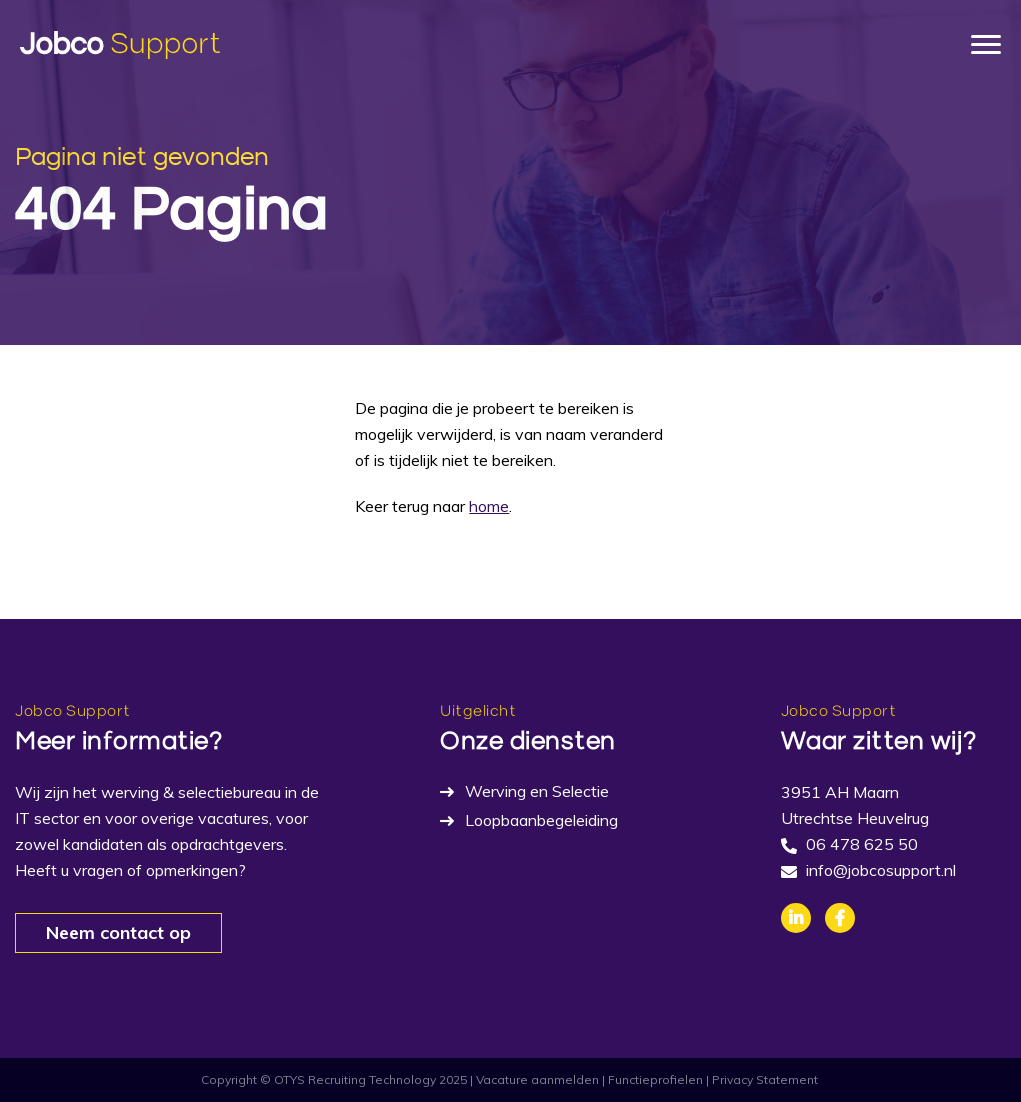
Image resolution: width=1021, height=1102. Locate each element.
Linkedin (796, 918)
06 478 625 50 (862, 844)
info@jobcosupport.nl (881, 870)
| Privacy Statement (762, 1079)
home (489, 506)
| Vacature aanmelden (534, 1079)
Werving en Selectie (537, 791)
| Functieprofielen (652, 1079)
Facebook (840, 918)
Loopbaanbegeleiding (541, 820)
